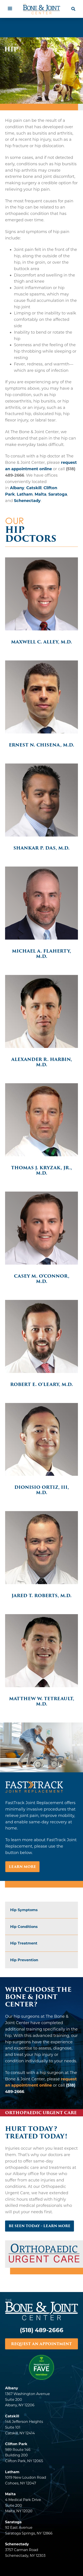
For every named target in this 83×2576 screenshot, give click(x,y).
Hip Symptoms (24, 1910)
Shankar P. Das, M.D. (41, 847)
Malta (40, 494)
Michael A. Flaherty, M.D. (41, 953)
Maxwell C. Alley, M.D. (41, 641)
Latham (25, 494)
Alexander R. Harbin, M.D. (41, 1062)
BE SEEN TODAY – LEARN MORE (39, 2225)
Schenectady (27, 500)
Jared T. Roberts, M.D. (41, 1595)
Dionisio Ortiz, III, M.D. (41, 1490)
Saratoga (57, 494)
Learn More (22, 1866)
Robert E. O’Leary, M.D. (41, 1384)
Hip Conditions (24, 1926)
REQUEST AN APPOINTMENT (41, 2344)
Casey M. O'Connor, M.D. (41, 1278)
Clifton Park (16, 2444)
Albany (17, 487)
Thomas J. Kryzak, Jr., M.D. (41, 1170)
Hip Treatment (23, 1943)
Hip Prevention (24, 1960)
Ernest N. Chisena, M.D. (41, 744)
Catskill (34, 487)
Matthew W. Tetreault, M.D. (41, 1701)
